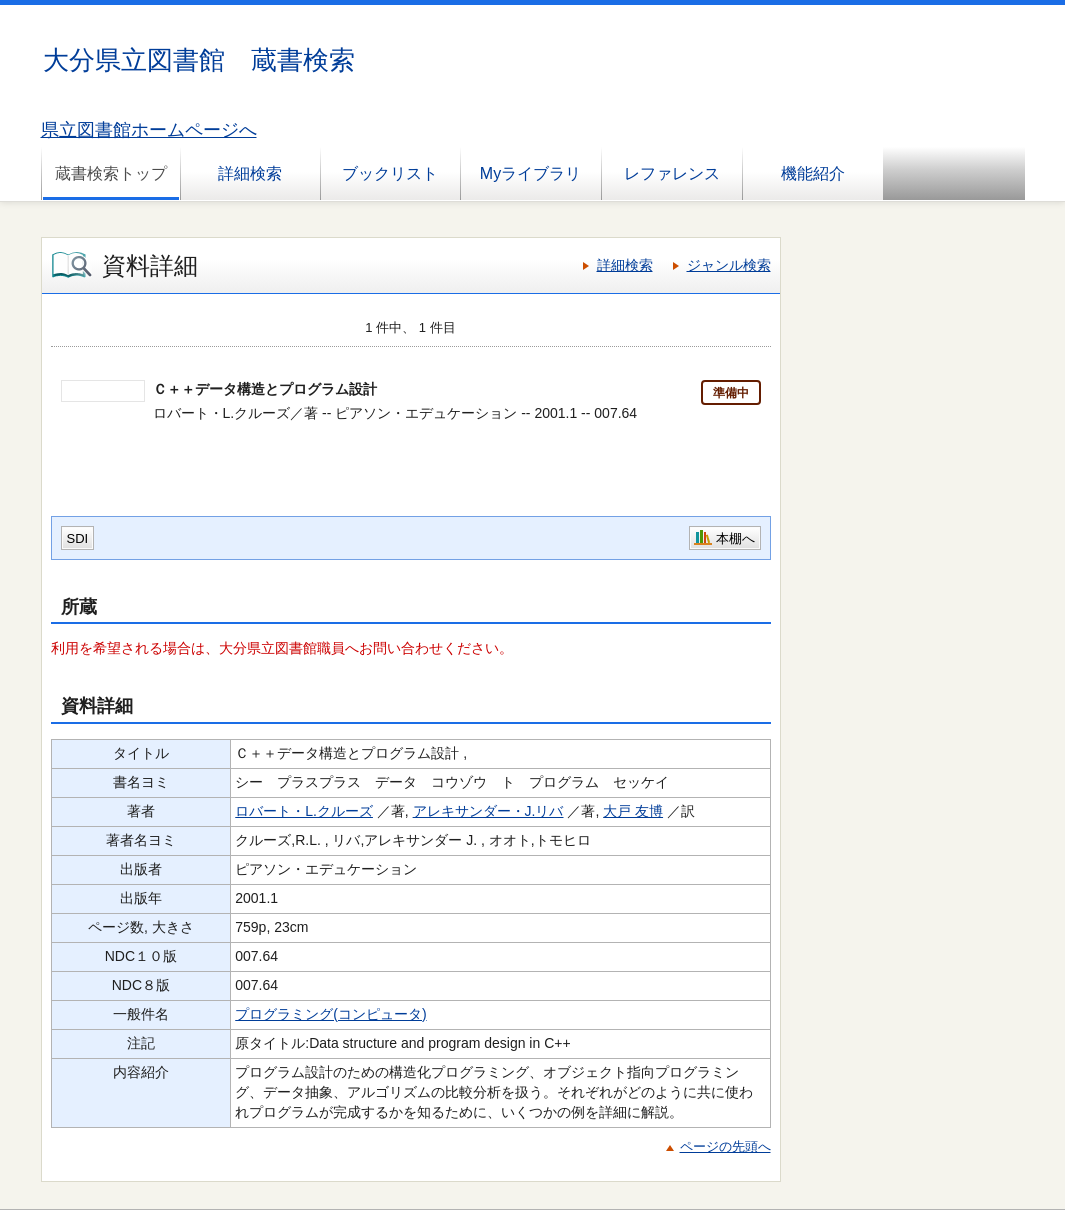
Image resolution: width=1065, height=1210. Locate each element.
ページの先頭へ (725, 1146)
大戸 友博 (633, 811)
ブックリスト (390, 173)
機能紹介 (813, 173)
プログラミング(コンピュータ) (330, 1014)
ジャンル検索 (729, 265)
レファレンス (672, 173)
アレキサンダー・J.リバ (488, 811)
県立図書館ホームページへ (149, 130)
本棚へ (735, 538)
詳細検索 (250, 173)
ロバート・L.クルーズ (304, 811)
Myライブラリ (530, 173)
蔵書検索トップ (111, 173)
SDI (78, 538)
